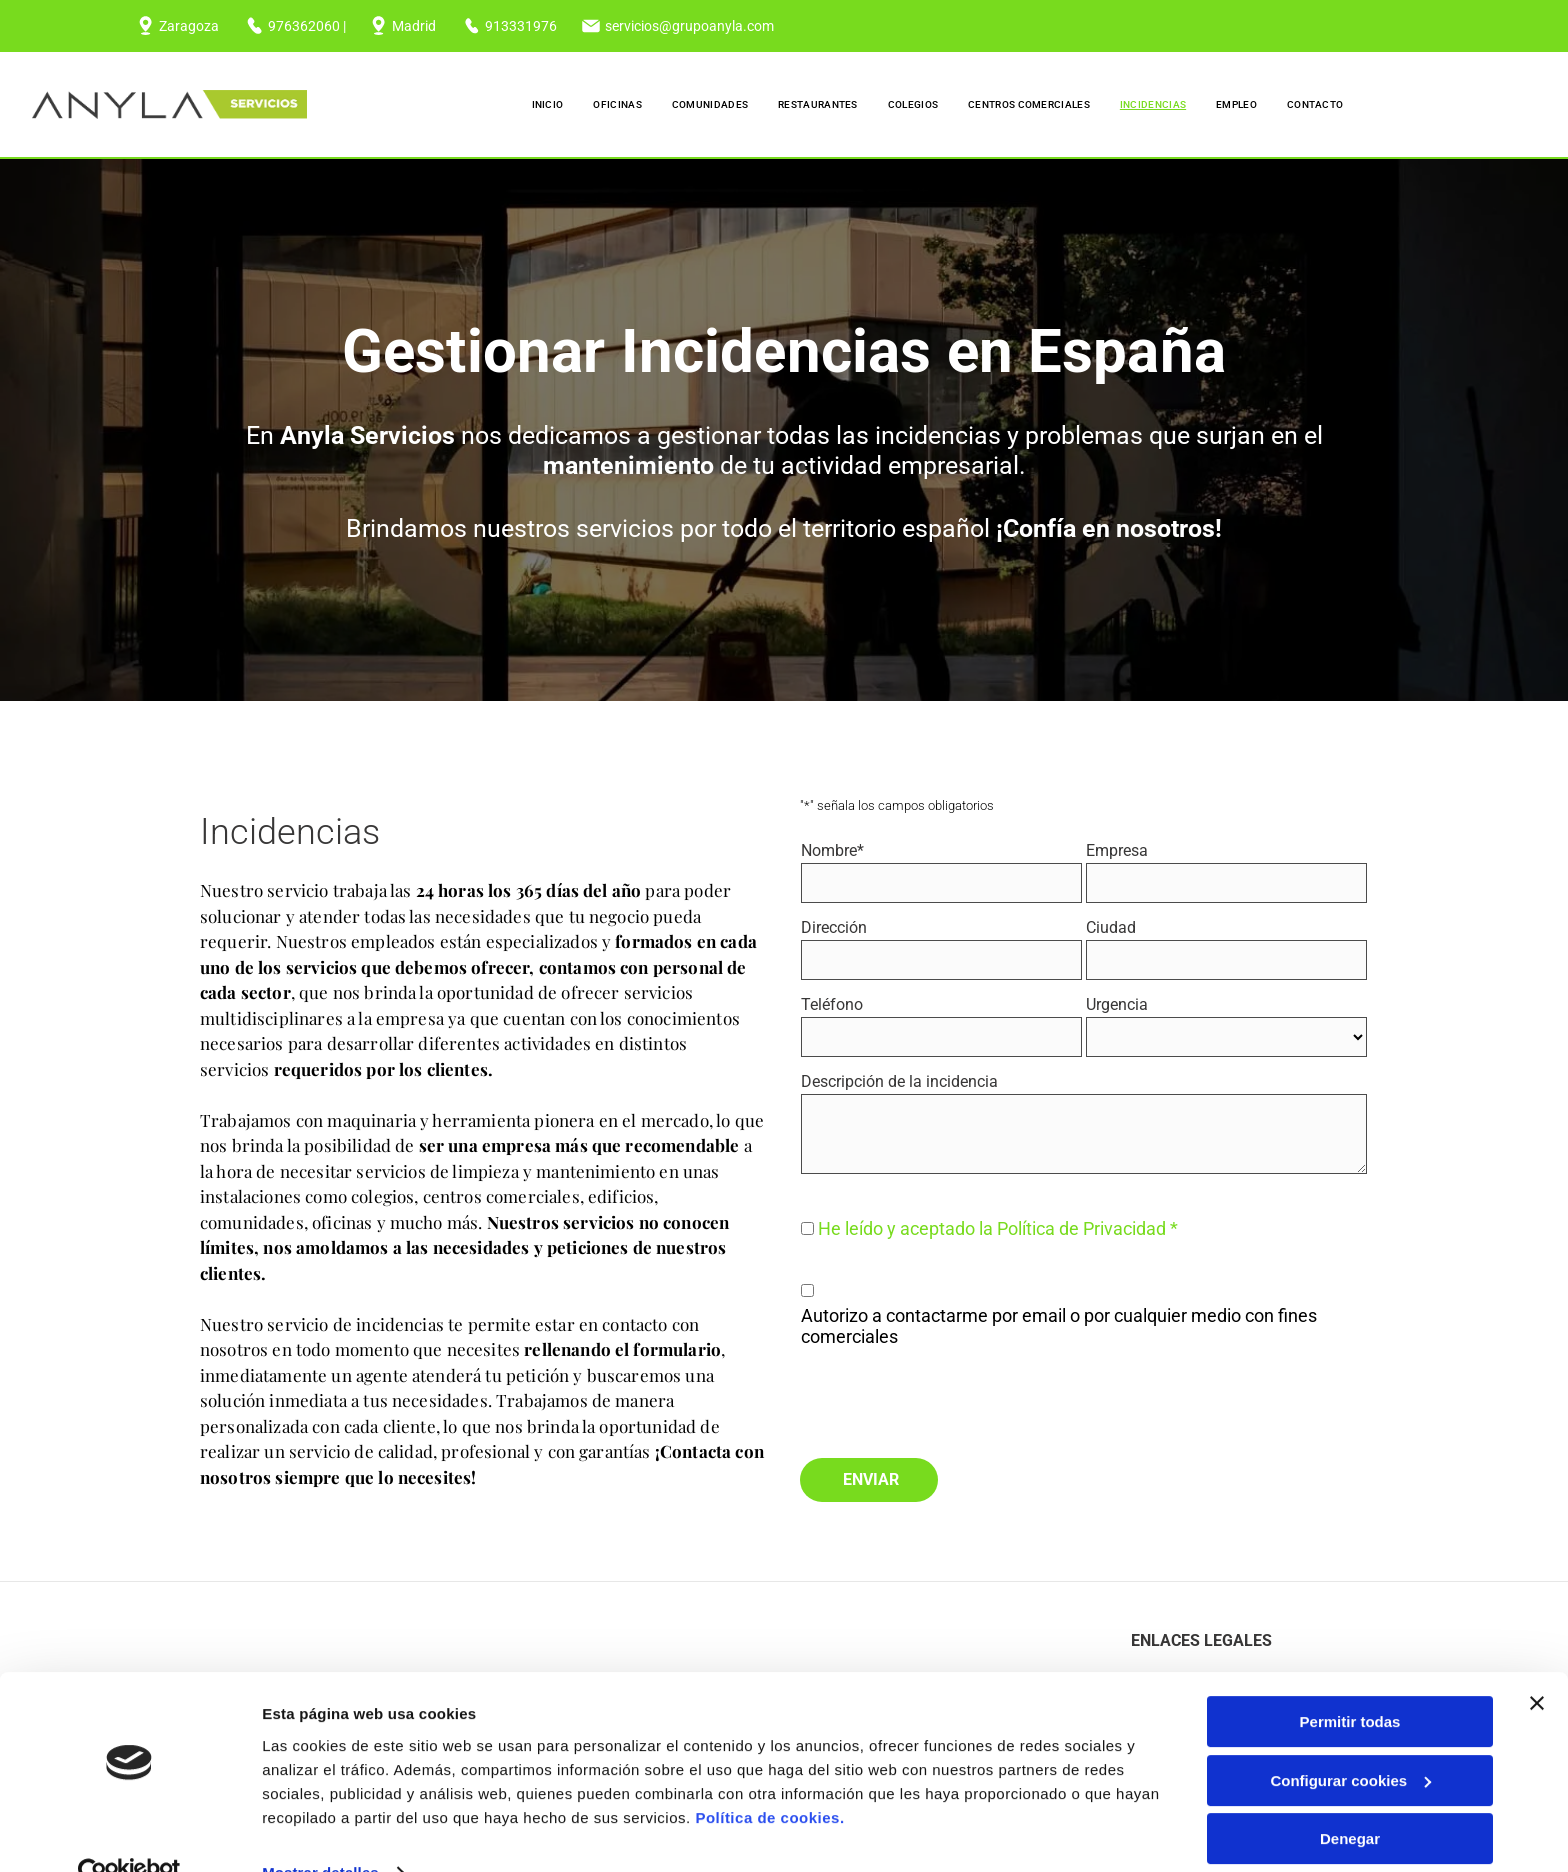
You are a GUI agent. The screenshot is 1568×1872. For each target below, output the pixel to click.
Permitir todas (1350, 1693)
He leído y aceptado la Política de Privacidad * (998, 1228)
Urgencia (1117, 1004)
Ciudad (1111, 927)
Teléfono (832, 1004)
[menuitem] (548, 104)
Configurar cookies (1350, 1752)
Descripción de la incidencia (899, 1081)
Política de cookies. (769, 1789)
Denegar (1350, 1810)
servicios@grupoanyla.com (689, 26)
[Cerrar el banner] (1537, 1675)
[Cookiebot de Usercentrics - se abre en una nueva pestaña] (129, 1845)
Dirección (834, 927)
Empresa (1117, 850)
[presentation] (953, 1398)
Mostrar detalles (320, 1844)
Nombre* (832, 850)
